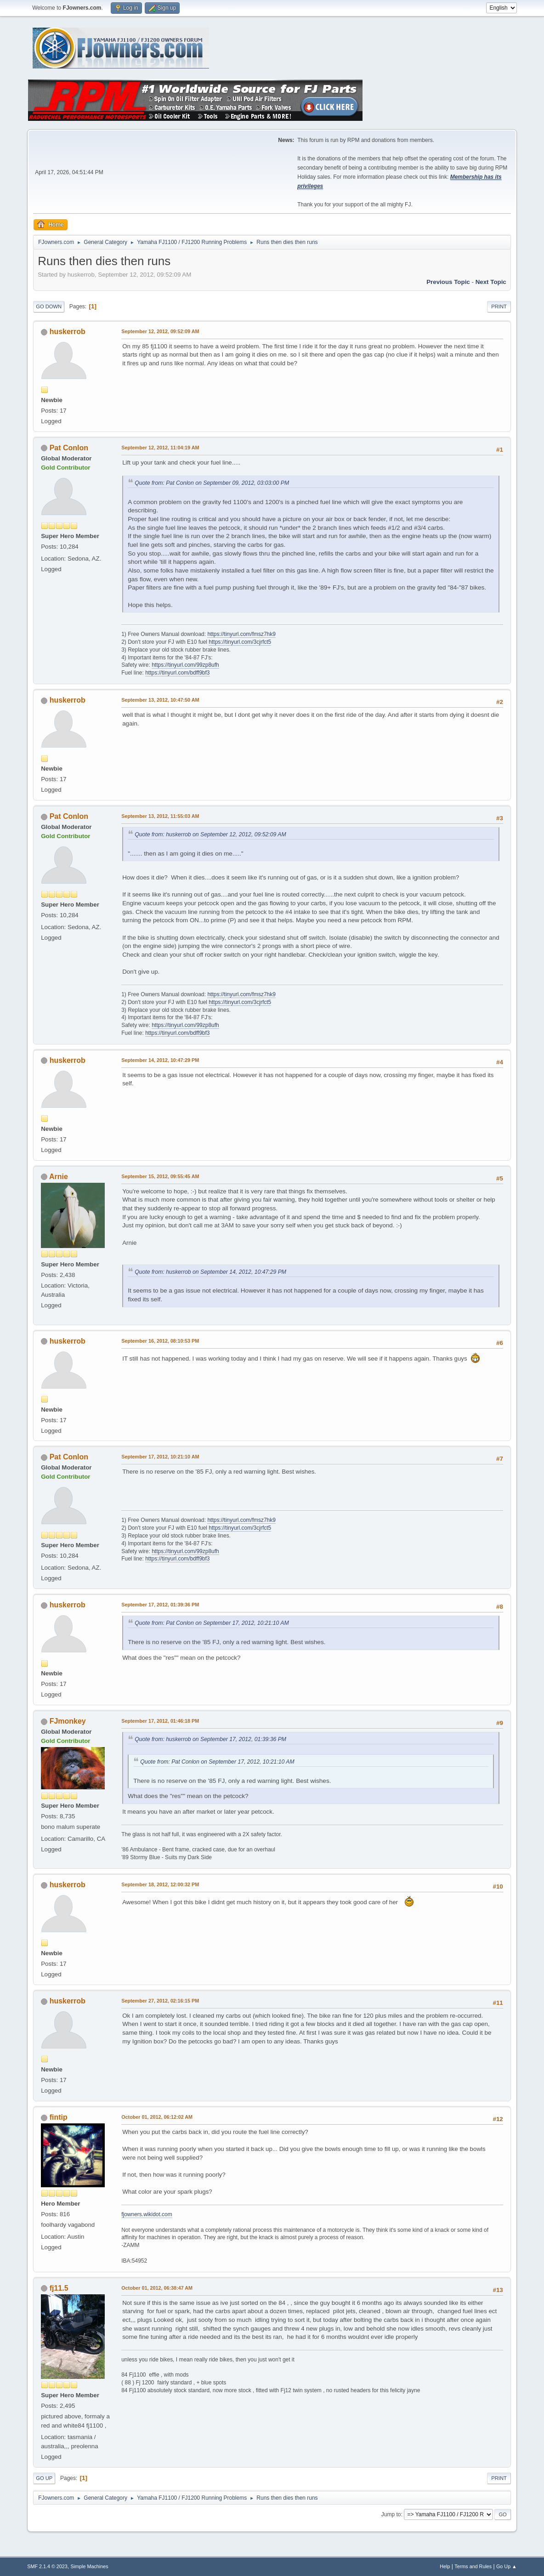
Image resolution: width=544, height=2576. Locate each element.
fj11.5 (59, 2288)
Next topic (491, 281)
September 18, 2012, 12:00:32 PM (160, 1884)
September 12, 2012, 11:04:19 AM (160, 447)
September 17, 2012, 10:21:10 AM (160, 1456)
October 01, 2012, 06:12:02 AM (157, 2117)
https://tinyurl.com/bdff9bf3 (177, 673)
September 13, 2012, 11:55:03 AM (160, 816)
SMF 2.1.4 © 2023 (47, 2566)
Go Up (44, 2478)
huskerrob (67, 331)
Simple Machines (89, 2566)
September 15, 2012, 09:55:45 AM (160, 1176)
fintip (59, 2117)
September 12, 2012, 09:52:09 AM (160, 331)
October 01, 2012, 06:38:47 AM (157, 2288)
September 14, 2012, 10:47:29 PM (160, 1060)
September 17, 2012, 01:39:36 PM (160, 1604)
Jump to (391, 2514)
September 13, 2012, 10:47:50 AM (160, 700)
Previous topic (448, 281)
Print (499, 306)
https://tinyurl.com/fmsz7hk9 (241, 634)
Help (445, 2566)
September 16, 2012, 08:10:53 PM (160, 1341)
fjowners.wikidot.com (146, 2214)
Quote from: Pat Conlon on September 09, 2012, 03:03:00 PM (212, 483)
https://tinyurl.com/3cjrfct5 (240, 642)
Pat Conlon (69, 448)
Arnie (58, 1176)
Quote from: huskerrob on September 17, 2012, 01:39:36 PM (210, 1739)
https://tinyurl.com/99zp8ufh (185, 665)
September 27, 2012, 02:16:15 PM (160, 2000)
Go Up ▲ (506, 2566)
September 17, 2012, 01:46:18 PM (160, 1721)
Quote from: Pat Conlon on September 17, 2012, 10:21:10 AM (212, 1623)
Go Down (49, 306)
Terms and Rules (473, 2566)
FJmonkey (68, 1721)
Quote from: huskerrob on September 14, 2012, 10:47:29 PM (210, 1272)
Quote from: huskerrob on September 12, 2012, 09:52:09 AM (210, 834)
